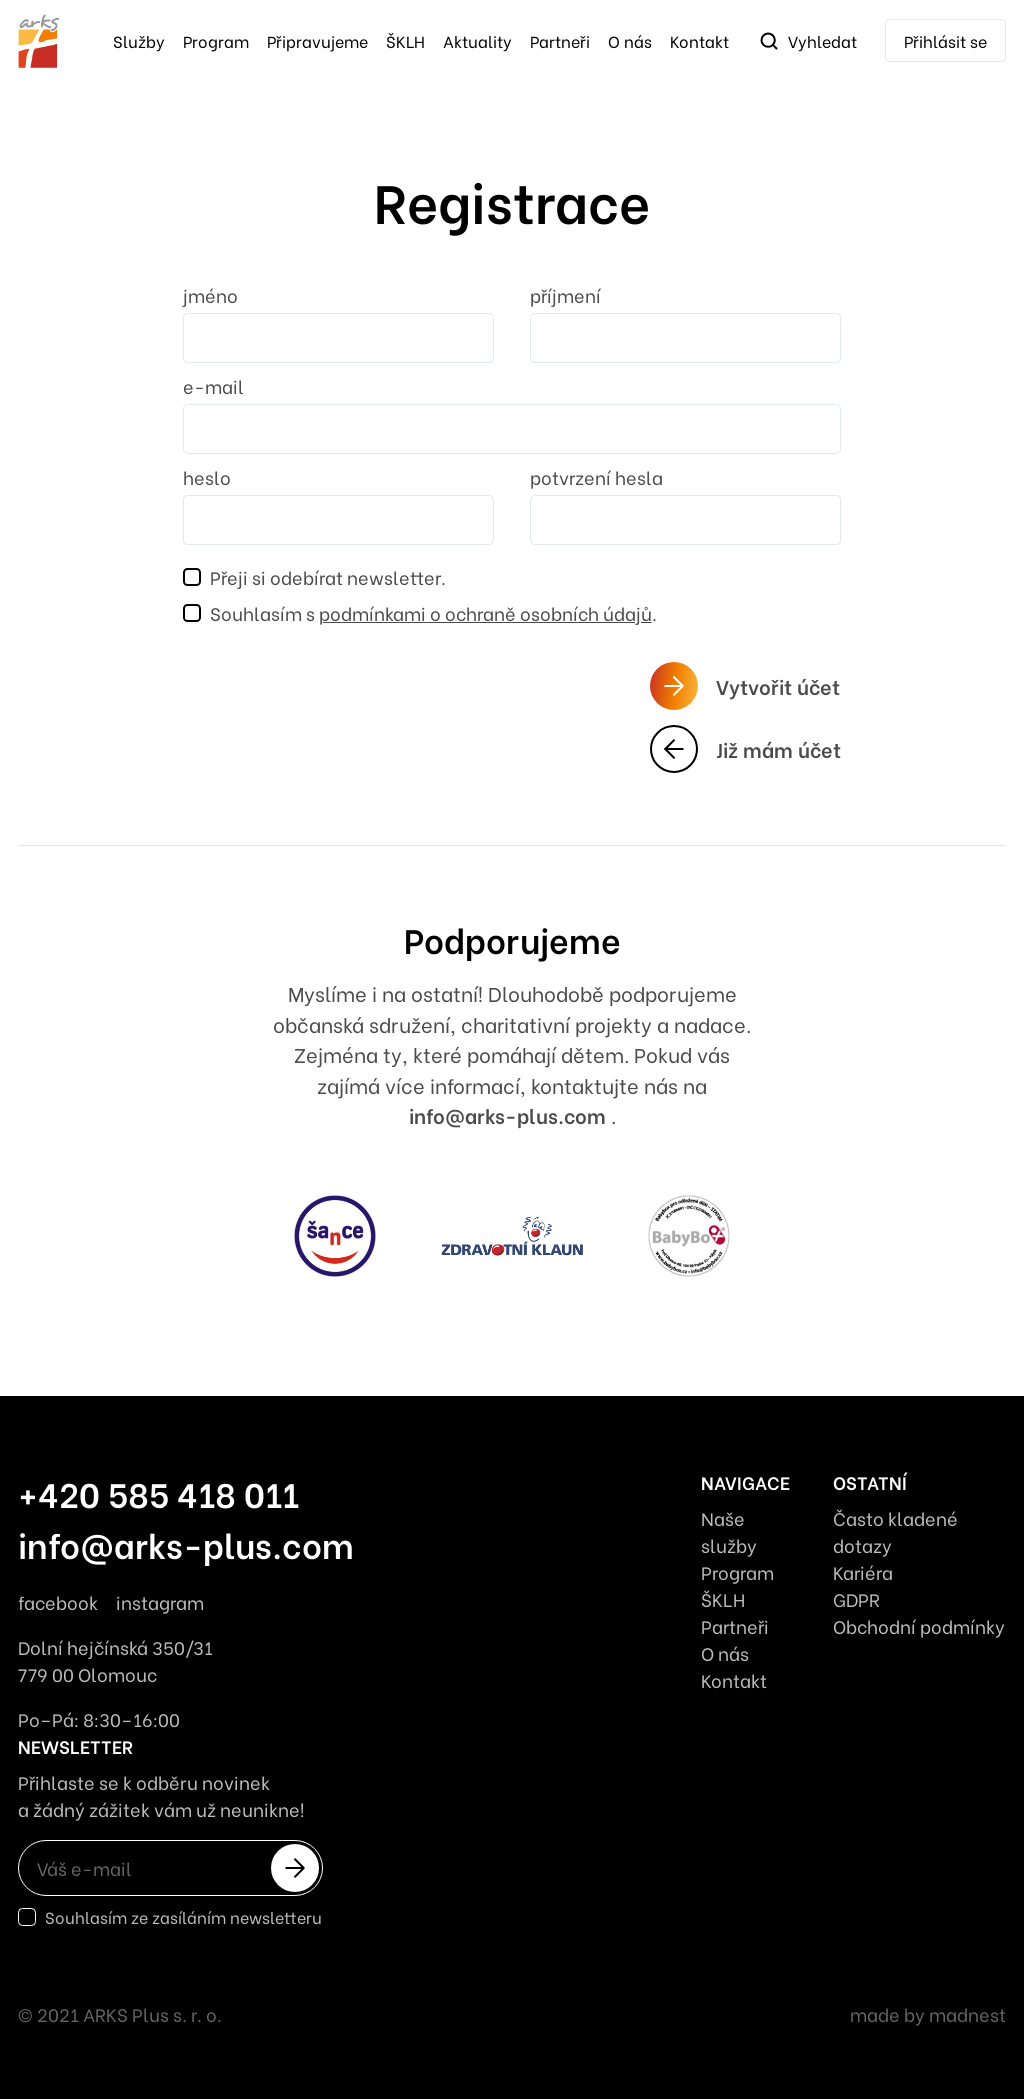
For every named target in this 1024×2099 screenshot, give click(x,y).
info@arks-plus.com (510, 1114)
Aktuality (477, 40)
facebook (58, 1601)
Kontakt (699, 40)
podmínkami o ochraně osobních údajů (485, 612)
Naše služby (729, 1531)
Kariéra (863, 1571)
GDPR (856, 1598)
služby (139, 40)
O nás (630, 40)
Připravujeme (317, 40)
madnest (967, 2013)
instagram (160, 1601)
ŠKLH (405, 40)
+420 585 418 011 (158, 1492)
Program (216, 40)
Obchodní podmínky (919, 1625)
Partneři (560, 40)
